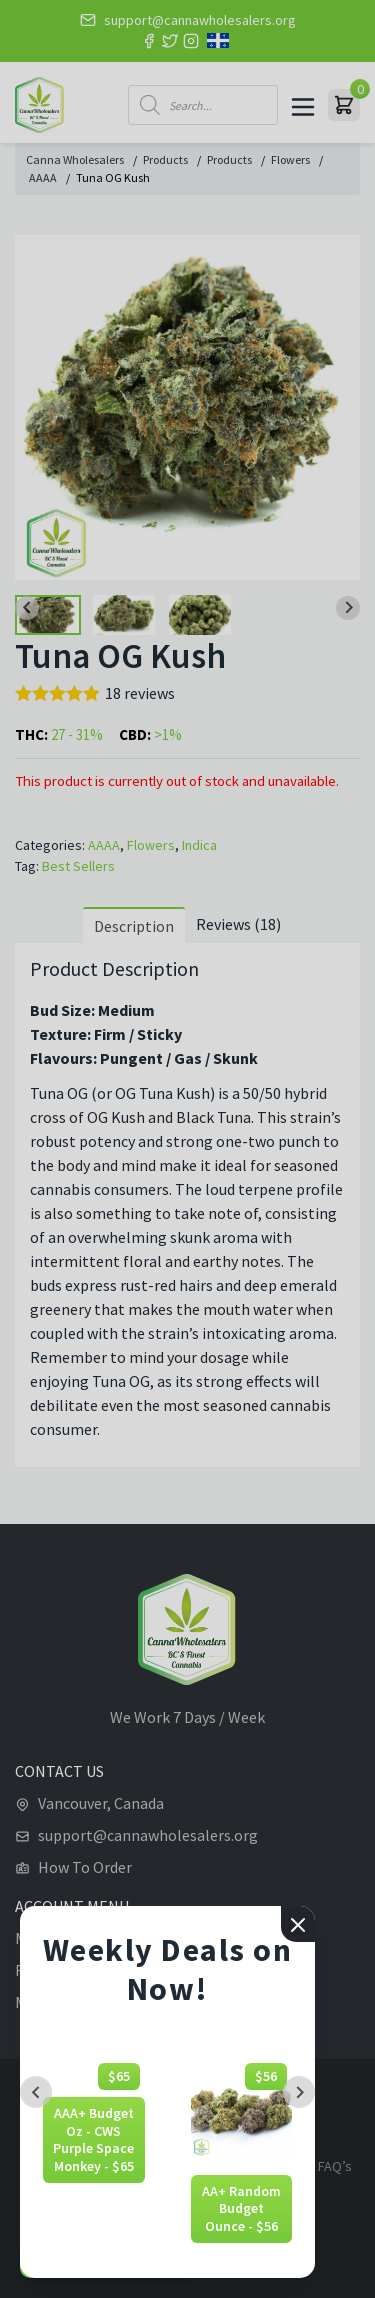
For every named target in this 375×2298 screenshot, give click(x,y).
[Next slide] (299, 2092)
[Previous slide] (36, 2092)
